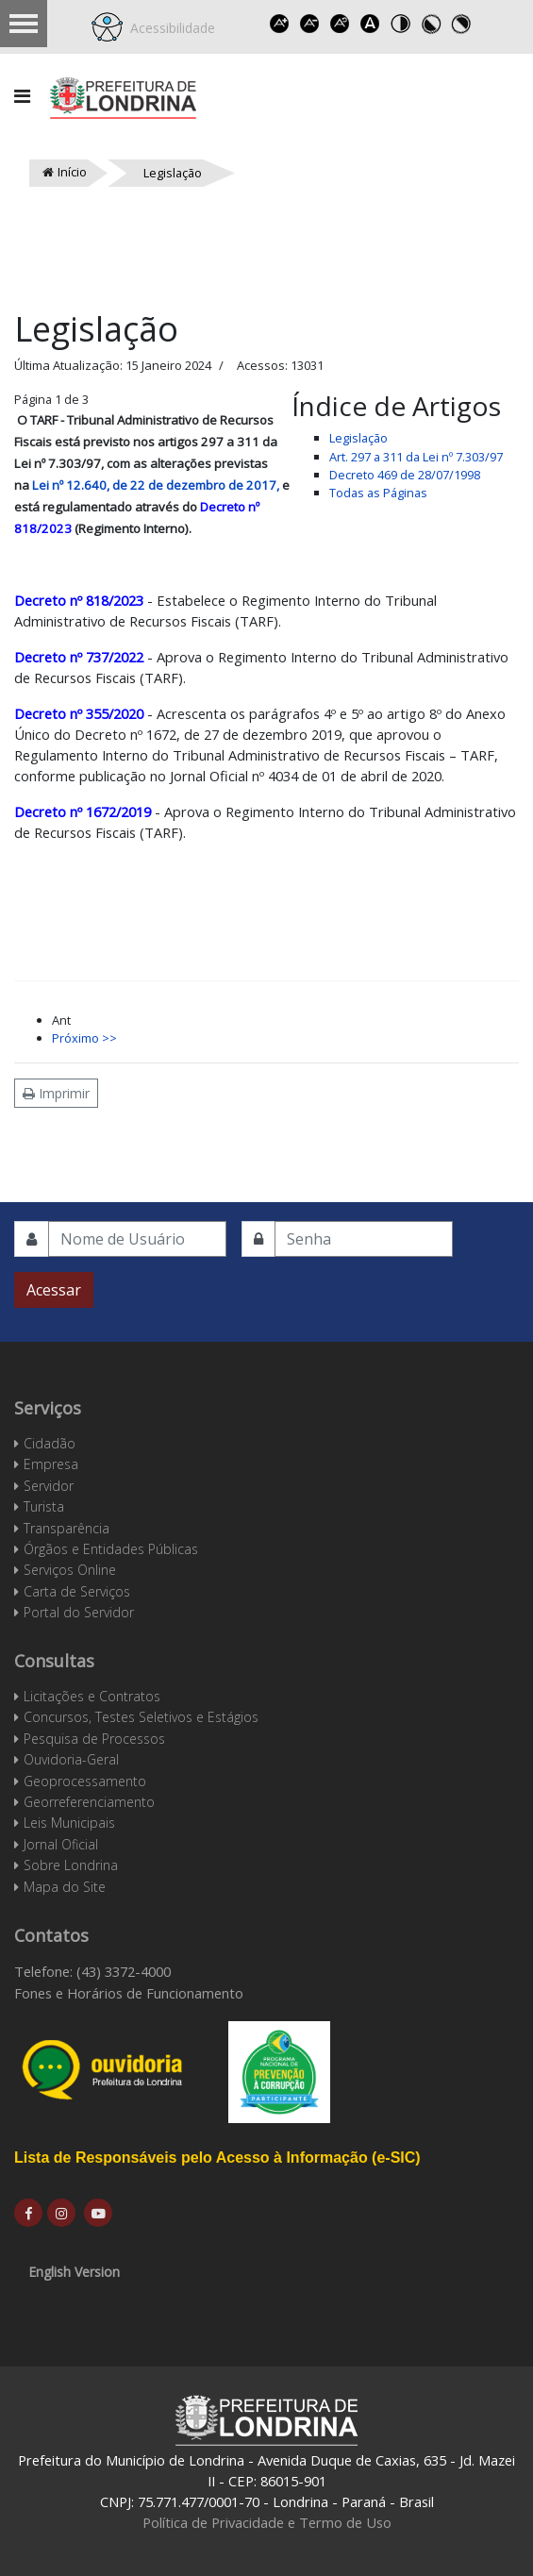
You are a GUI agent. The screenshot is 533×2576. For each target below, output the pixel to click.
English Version (74, 2272)
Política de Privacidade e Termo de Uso (266, 2522)
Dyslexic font (370, 23)
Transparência (66, 1528)
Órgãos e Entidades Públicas (111, 1549)
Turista (44, 1506)
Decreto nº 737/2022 (78, 656)
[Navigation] (22, 96)
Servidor (49, 1486)
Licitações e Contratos (92, 1696)
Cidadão (49, 1443)
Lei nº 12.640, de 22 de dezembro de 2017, (155, 485)
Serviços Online (70, 1570)
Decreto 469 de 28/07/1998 (404, 474)
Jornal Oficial (61, 1844)
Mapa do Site (65, 1887)
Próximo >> (84, 1037)
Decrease (309, 23)
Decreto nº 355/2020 (78, 713)
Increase (279, 23)
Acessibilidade (169, 28)
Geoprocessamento (85, 1781)
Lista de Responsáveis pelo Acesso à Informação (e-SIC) (217, 2157)
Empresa (51, 1464)
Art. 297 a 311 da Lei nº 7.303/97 (416, 456)
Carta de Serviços (77, 1591)
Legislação (358, 437)
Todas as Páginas (378, 492)
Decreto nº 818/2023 (78, 600)
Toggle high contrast (400, 23)
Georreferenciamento (89, 1802)
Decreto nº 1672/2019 (84, 811)
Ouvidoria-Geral (71, 1759)
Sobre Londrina (71, 1865)
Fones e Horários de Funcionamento (128, 1992)
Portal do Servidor (79, 1612)
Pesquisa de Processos (94, 1739)
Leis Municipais (69, 1823)
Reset (340, 23)
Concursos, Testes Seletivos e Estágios (141, 1717)
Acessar (53, 1290)
